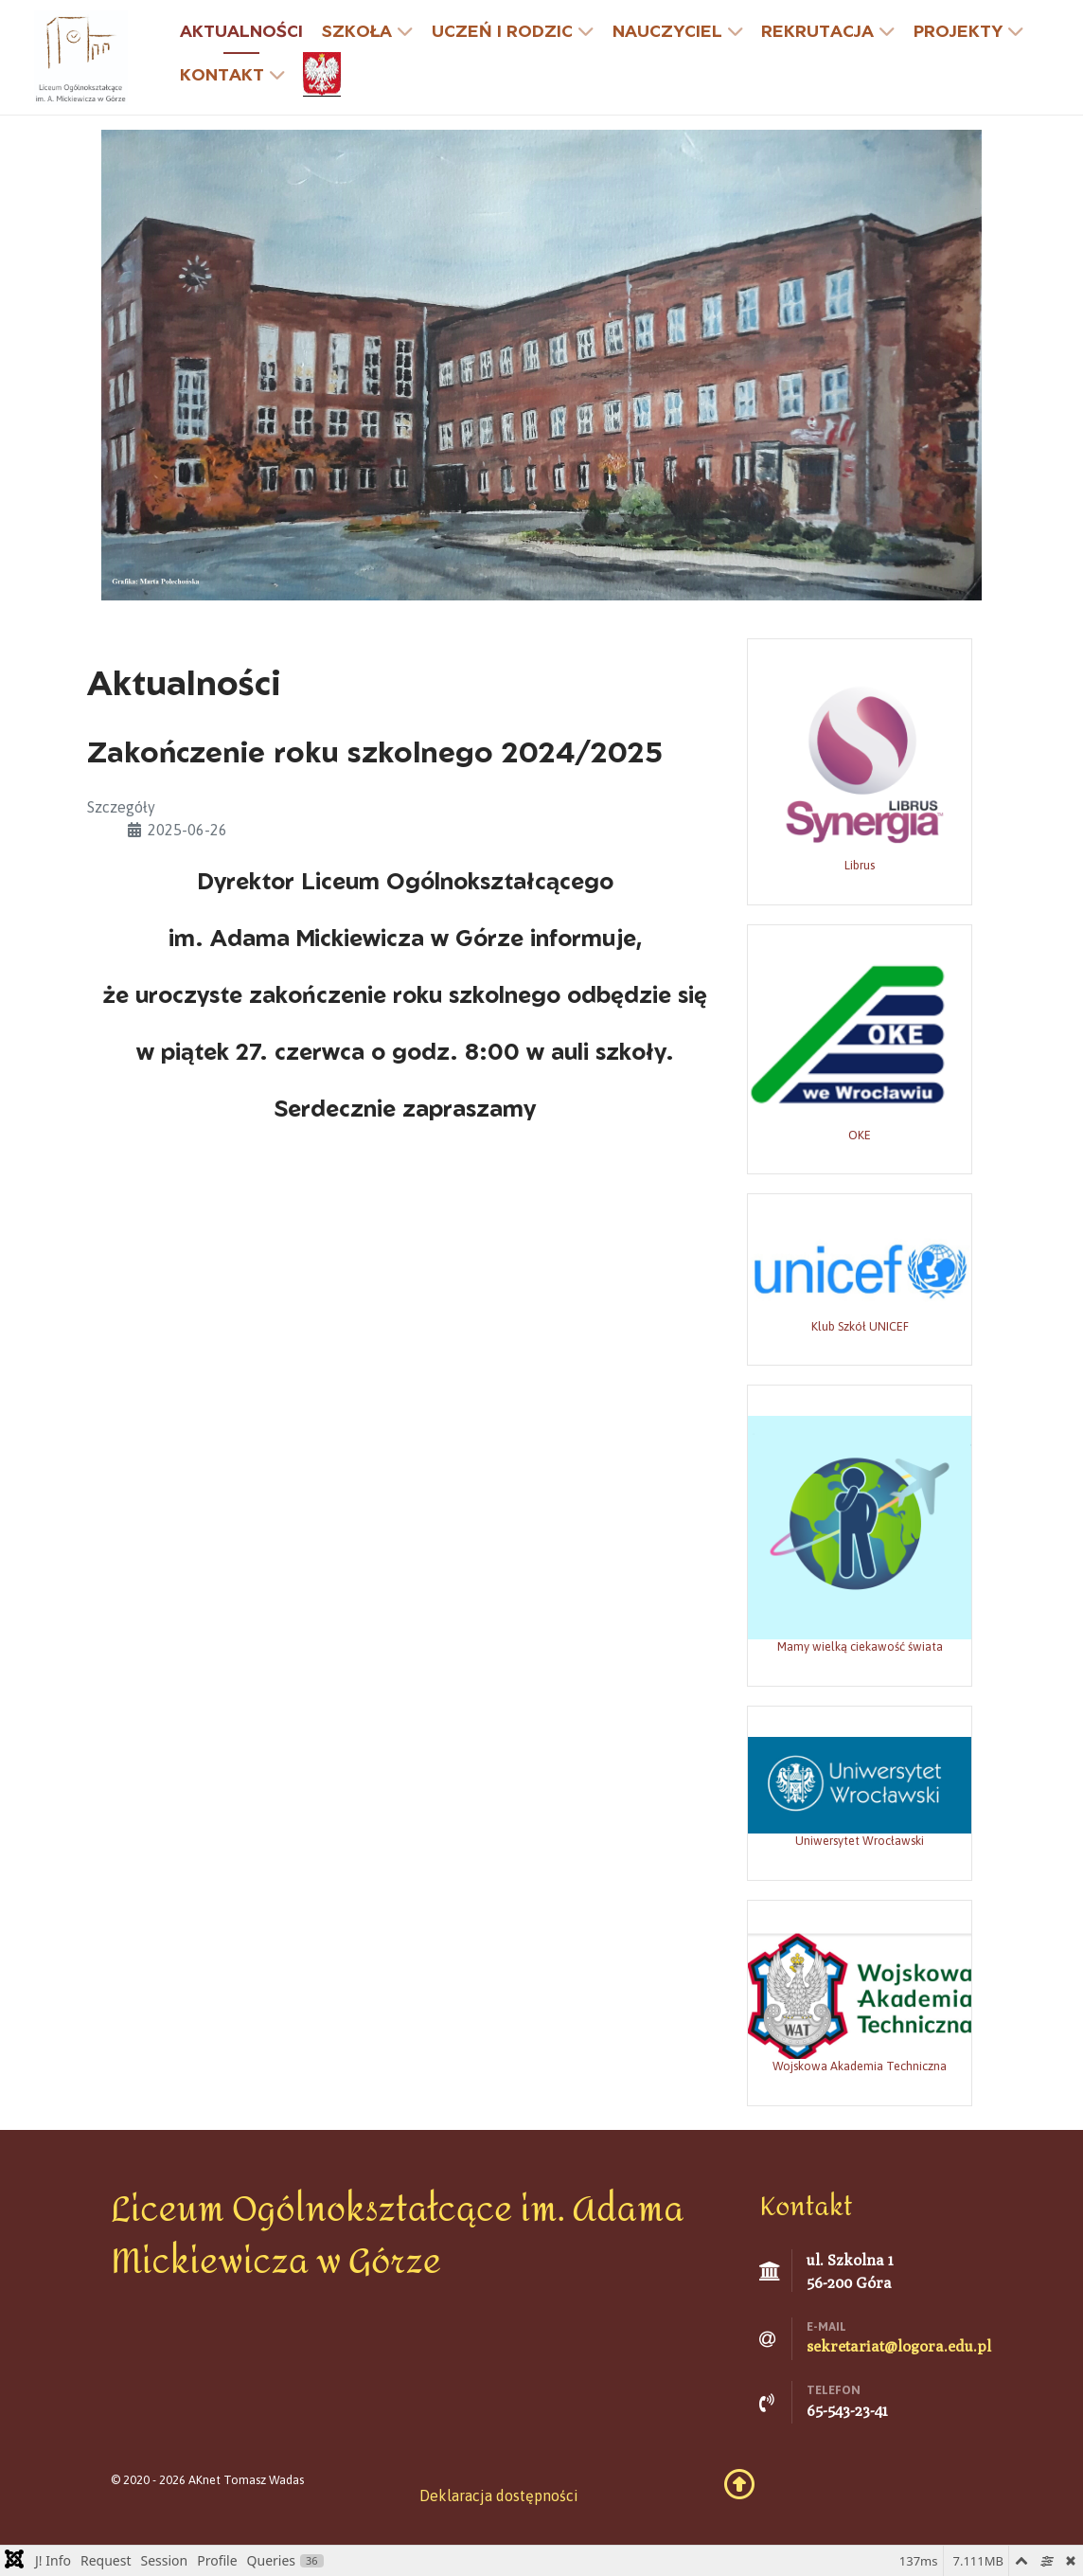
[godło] (324, 74)
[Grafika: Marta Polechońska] (541, 363)
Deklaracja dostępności (498, 2495)
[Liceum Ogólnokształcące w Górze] (81, 55)
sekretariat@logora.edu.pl (899, 2346)
